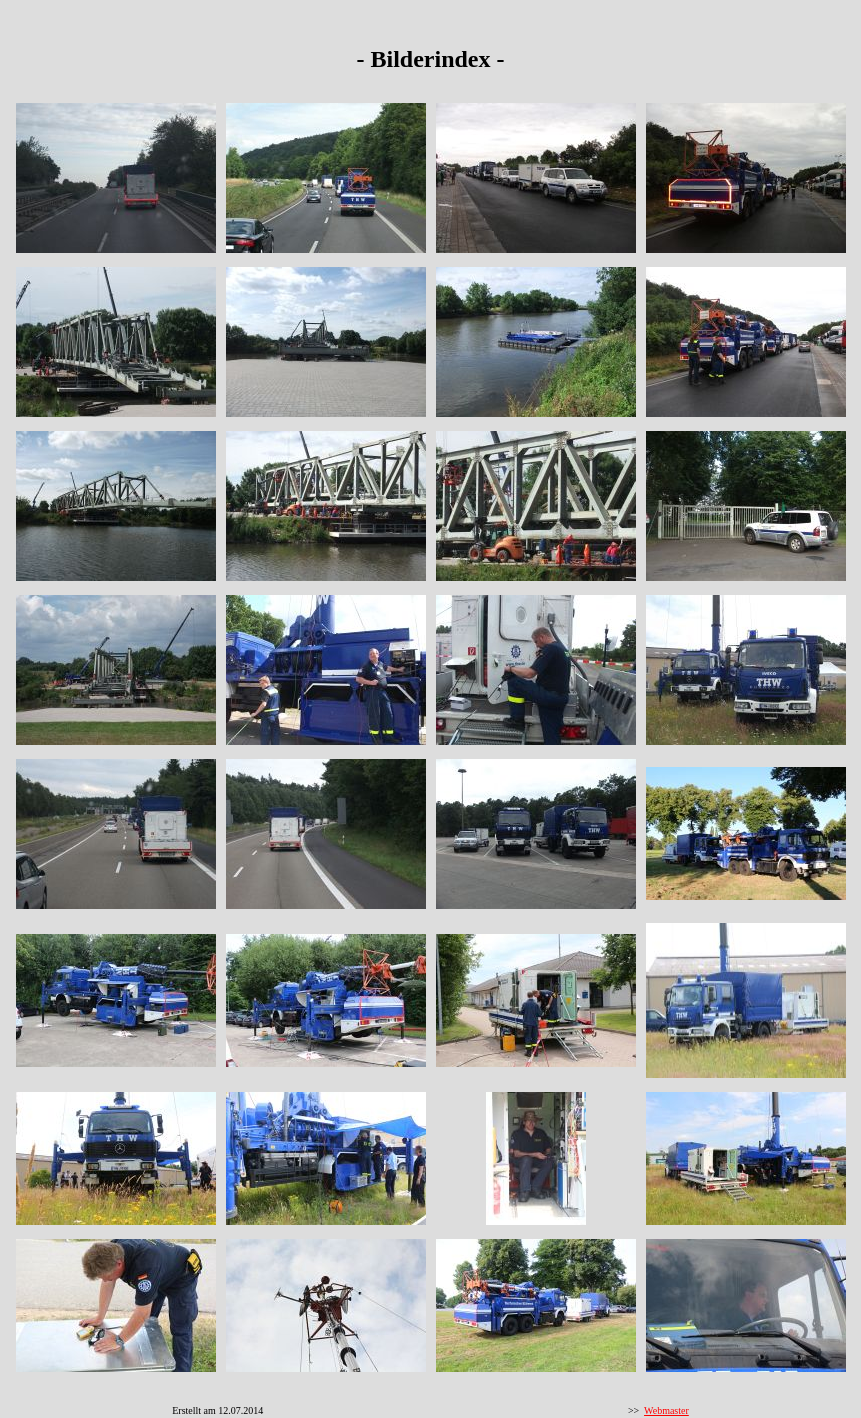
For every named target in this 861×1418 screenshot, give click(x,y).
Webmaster (666, 1410)
